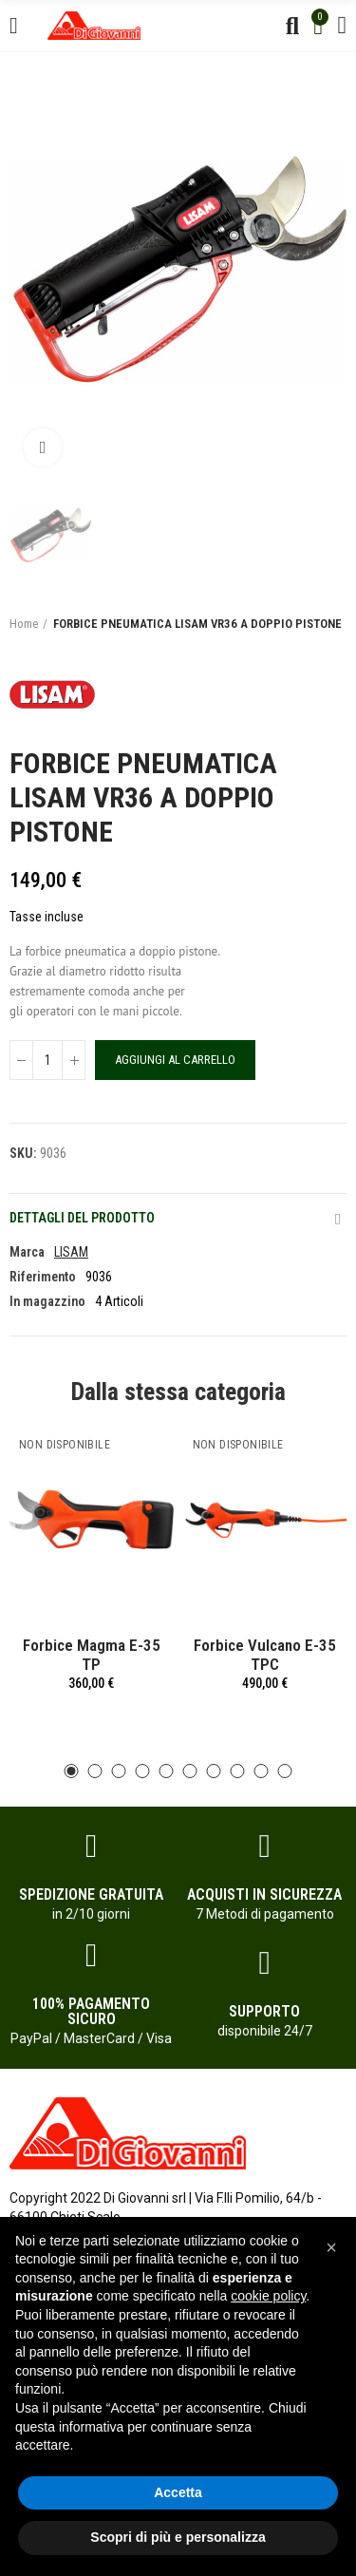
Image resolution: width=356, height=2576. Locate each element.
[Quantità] (47, 1060)
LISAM (71, 1252)
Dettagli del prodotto (82, 1217)
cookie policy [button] (268, 2295)
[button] (72, 1771)
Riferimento (42, 1276)
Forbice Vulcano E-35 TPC (265, 1655)
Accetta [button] (178, 2492)
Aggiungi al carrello (175, 1059)
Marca (27, 1252)
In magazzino (47, 1301)
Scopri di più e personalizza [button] (177, 2537)
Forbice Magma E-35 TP (91, 1655)
